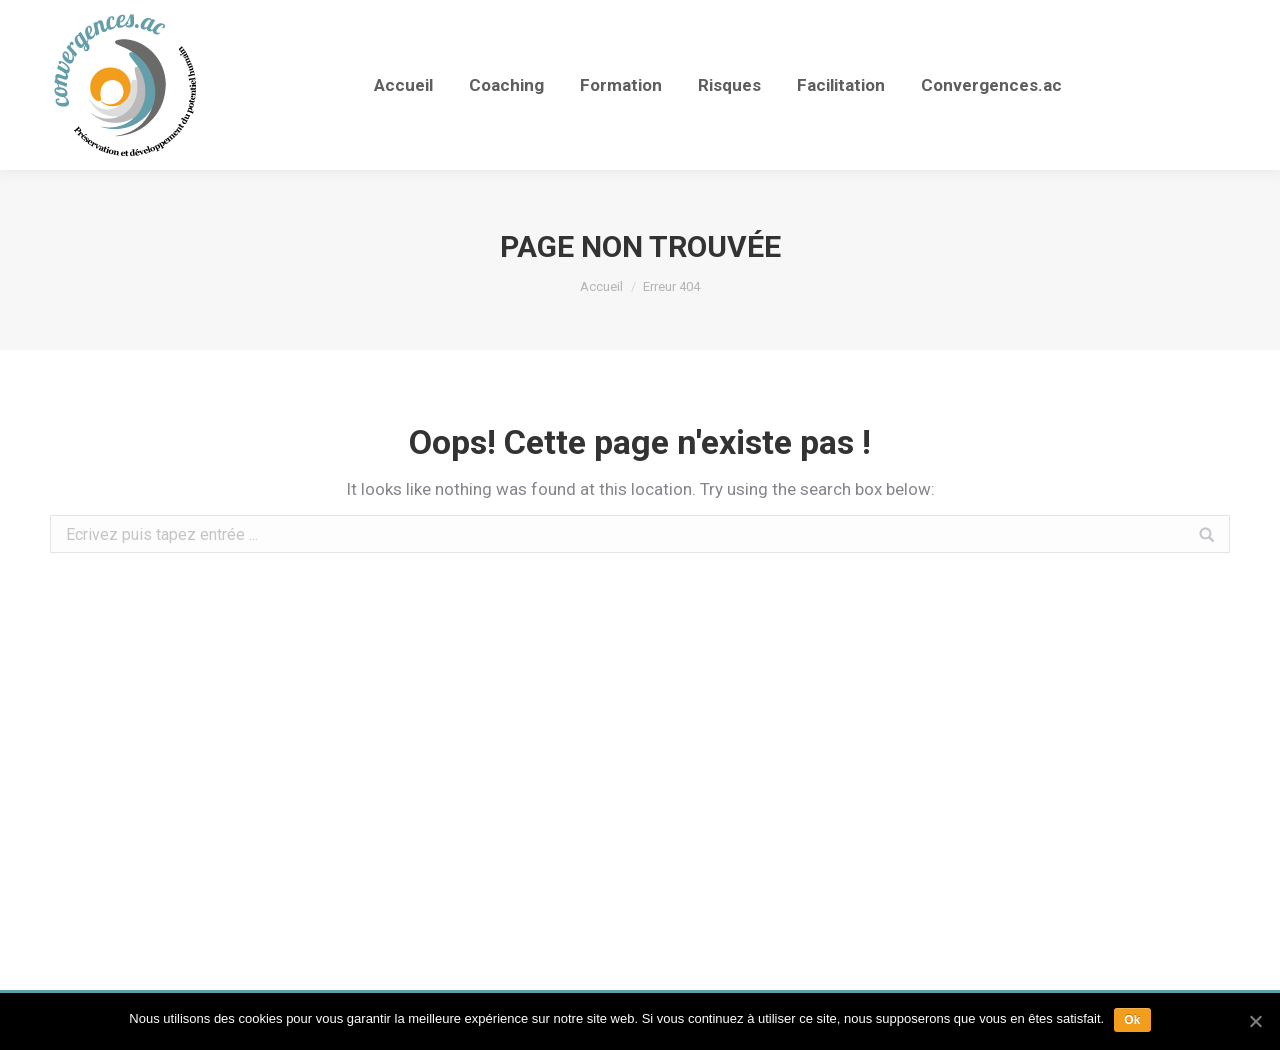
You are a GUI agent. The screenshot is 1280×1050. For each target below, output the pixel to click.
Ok (1132, 1020)
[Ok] (1255, 1021)
